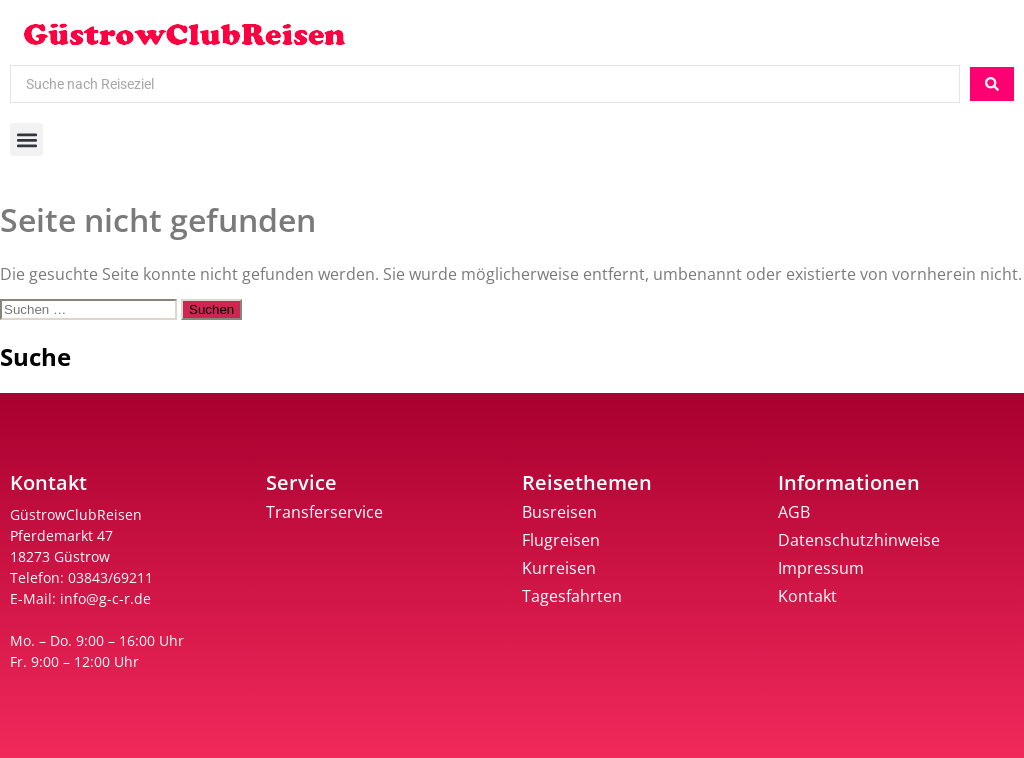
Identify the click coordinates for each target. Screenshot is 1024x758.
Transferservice (324, 512)
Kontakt (807, 596)
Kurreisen (559, 568)
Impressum (821, 568)
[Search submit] (992, 84)
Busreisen (559, 512)
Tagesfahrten (572, 596)
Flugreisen (561, 540)
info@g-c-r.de (105, 598)
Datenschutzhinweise (859, 540)
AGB (794, 512)
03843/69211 (110, 577)
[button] (26, 139)
